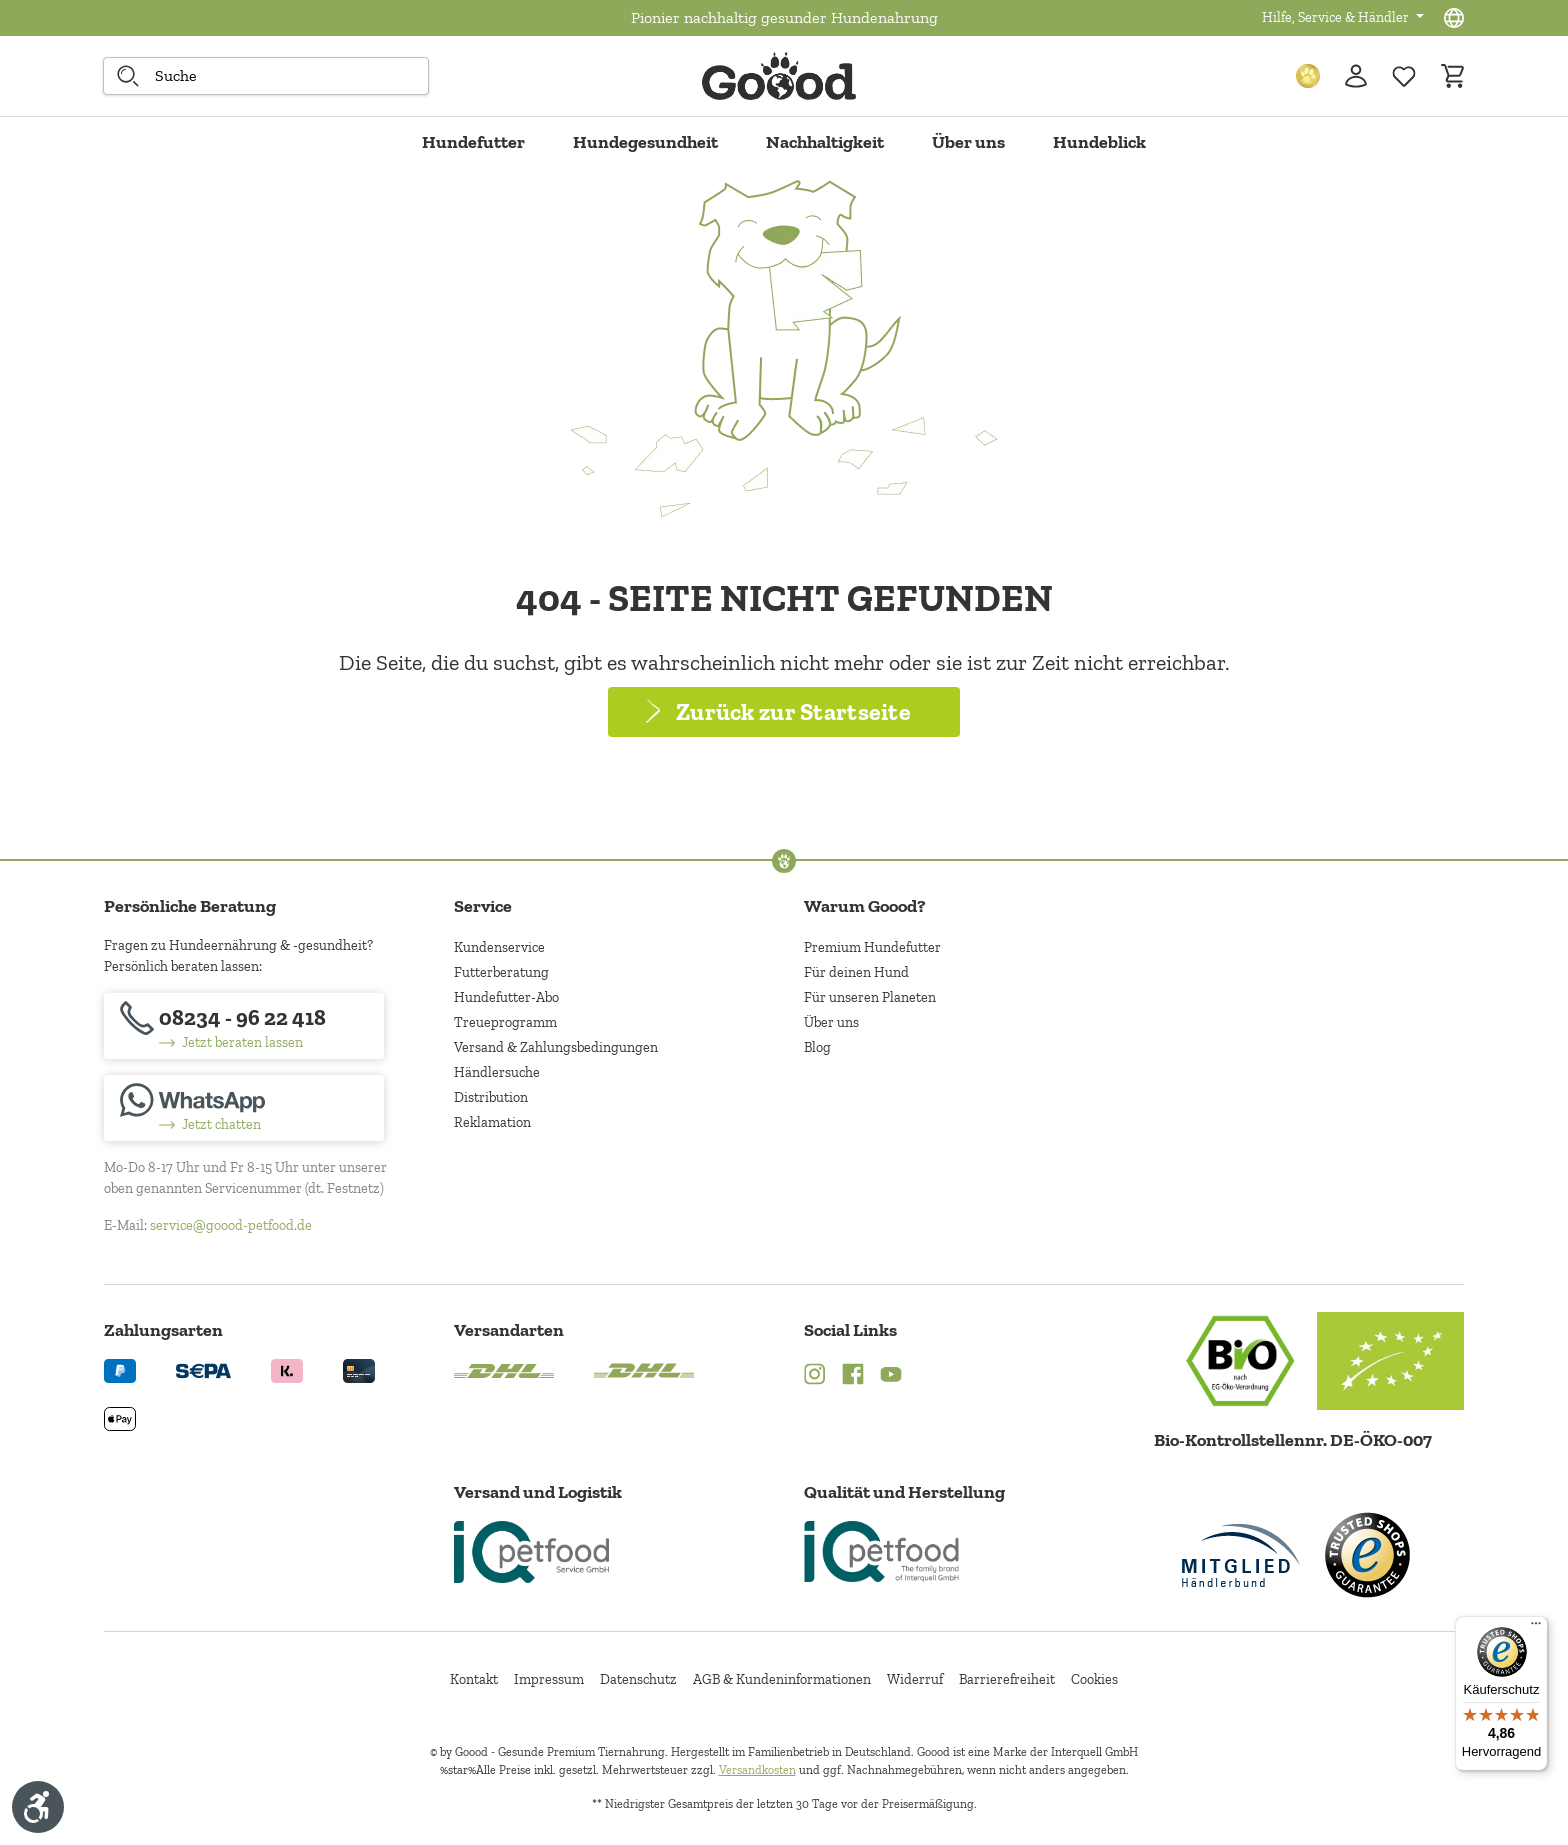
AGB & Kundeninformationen (782, 1679)
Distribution (491, 1097)
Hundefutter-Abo (506, 997)
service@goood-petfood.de (231, 1225)
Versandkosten (757, 1770)
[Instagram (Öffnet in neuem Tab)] (815, 1376)
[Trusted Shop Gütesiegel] (1367, 1555)
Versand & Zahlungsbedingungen (556, 1047)
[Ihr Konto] (1356, 76)
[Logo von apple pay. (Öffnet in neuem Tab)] (120, 1417)
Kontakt (474, 1679)
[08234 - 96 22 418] (244, 1026)
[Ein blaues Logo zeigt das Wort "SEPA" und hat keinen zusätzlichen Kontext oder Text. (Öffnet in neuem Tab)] (203, 1369)
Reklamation (492, 1122)
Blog (817, 1047)
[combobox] (266, 76)
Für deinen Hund (856, 972)
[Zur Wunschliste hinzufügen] (1404, 76)
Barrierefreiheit (1007, 1679)
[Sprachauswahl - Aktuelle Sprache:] (1454, 18)
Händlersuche (497, 1072)
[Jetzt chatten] (244, 1108)
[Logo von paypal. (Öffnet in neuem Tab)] (120, 1369)
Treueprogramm (505, 1022)
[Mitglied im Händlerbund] (1241, 1555)
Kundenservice (499, 947)
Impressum (549, 1679)
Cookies (1094, 1679)
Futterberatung (501, 972)
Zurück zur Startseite (793, 711)
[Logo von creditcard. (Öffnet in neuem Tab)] (359, 1369)
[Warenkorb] (1452, 76)
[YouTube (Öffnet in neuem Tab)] (891, 1376)
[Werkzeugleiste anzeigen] (38, 1807)
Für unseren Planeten (870, 997)
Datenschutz (638, 1679)
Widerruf (915, 1679)
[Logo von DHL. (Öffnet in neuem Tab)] (504, 1369)
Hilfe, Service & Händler (1337, 17)
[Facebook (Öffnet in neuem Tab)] (853, 1376)
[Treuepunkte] (1308, 76)
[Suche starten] (128, 76)
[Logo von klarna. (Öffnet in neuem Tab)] (287, 1369)
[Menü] (1536, 1628)
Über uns (831, 1022)
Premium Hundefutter (872, 947)
